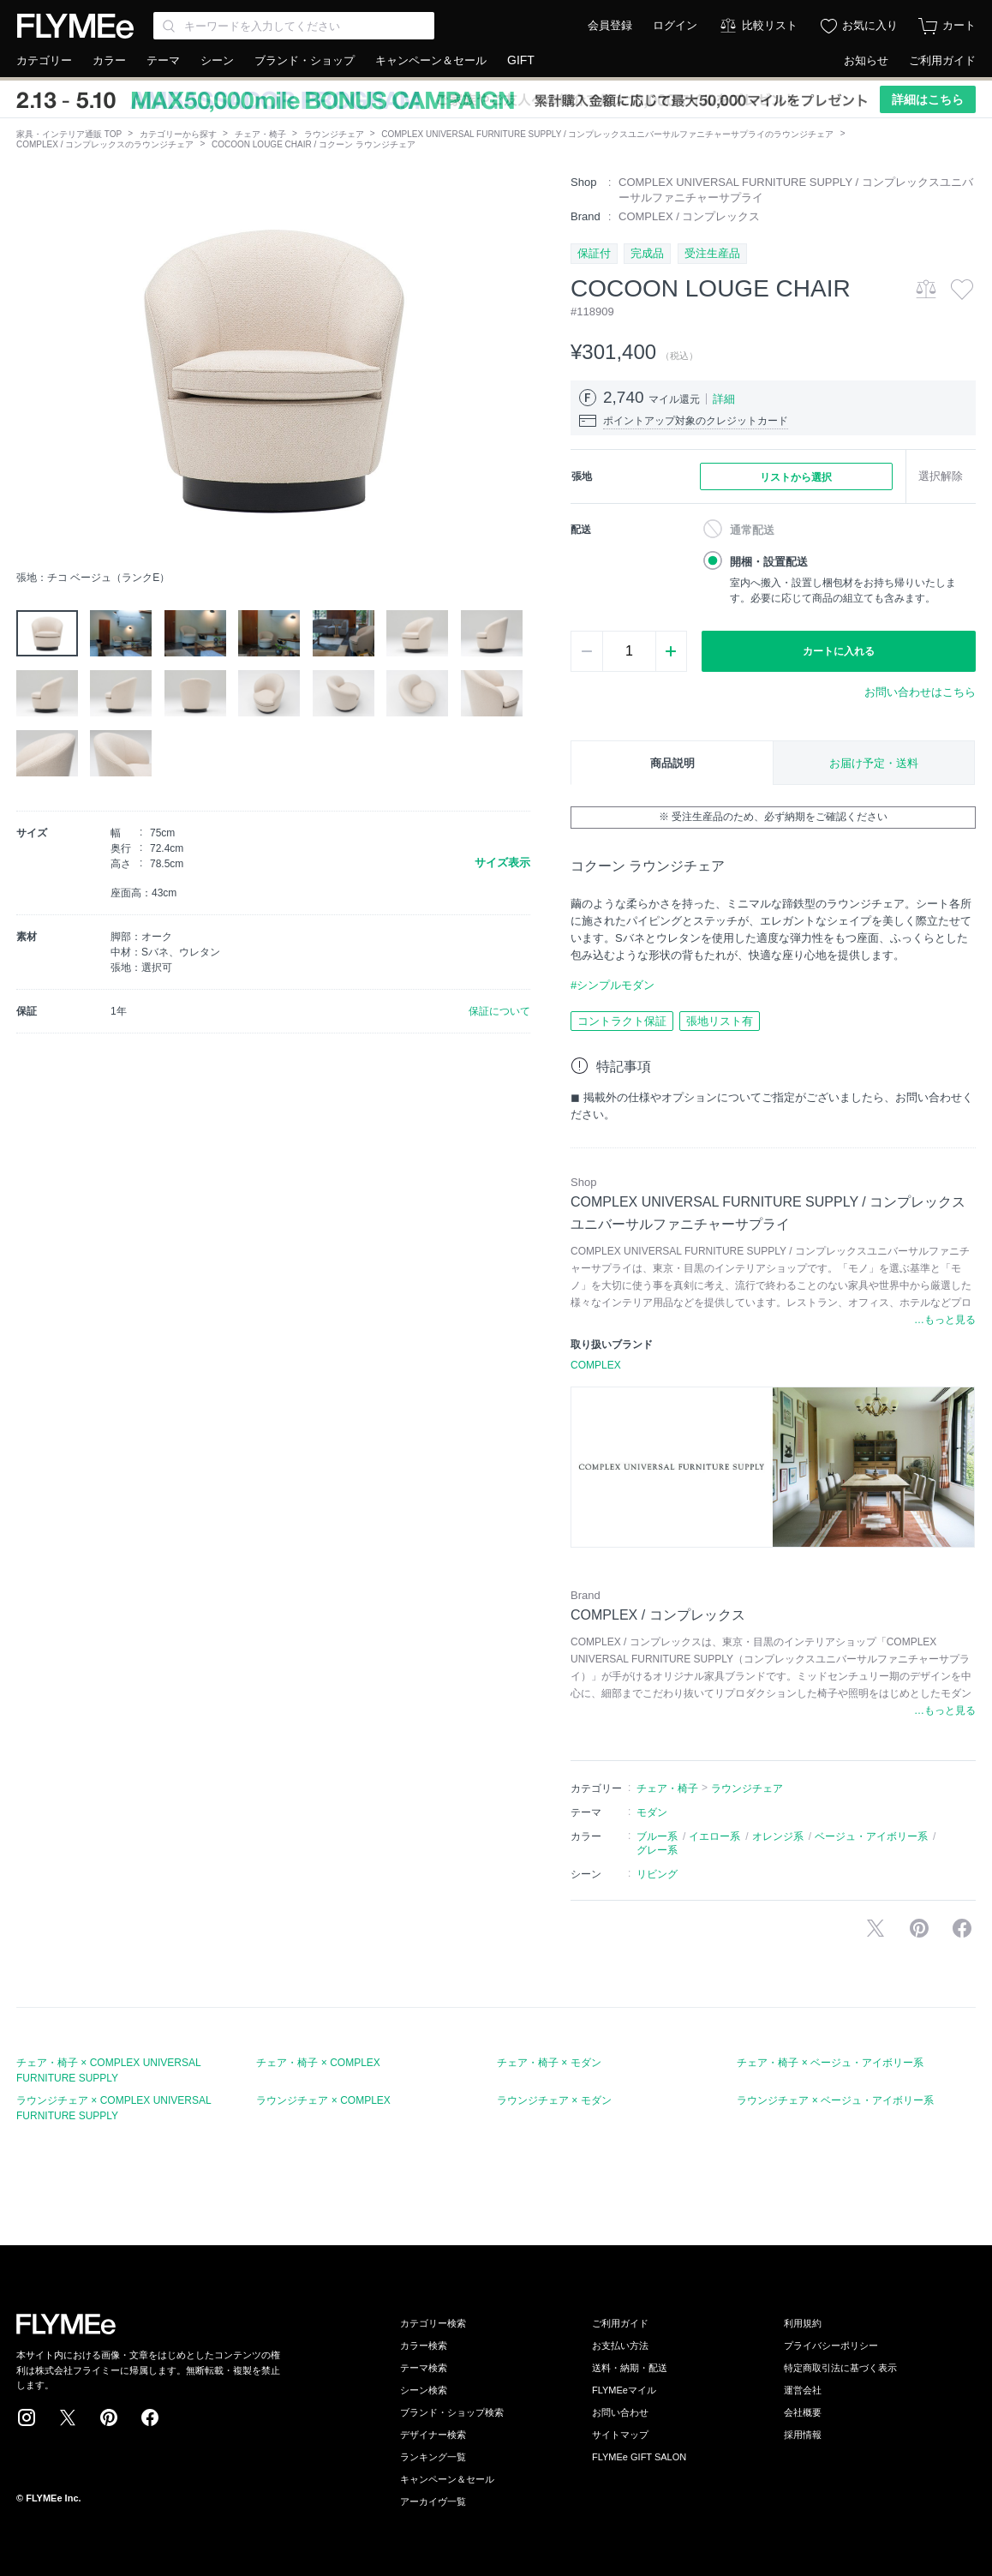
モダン (651, 1812)
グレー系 (657, 1850)
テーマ (163, 60)
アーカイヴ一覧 (433, 2501)
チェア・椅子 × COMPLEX (317, 2063)
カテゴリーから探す (178, 134)
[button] (30, 367)
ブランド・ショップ (304, 60)
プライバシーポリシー (831, 2345)
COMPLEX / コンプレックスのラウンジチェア (105, 144)
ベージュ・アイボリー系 (871, 1836)
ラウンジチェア (334, 134)
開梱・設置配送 (769, 561)
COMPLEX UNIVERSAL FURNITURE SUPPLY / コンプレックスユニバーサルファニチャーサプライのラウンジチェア (607, 134)
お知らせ (866, 60)
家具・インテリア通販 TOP (69, 134)
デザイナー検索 (433, 2434)
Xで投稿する (875, 1928)
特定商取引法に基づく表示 (840, 2368)
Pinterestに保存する (919, 1928)
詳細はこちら (928, 99)
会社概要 (803, 2412)
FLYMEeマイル (624, 2390)
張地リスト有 (719, 1021)
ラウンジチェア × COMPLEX (323, 2100)
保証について (499, 1011)
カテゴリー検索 (433, 2323)
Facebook (150, 2417)
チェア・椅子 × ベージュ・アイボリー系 (830, 2063)
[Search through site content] (293, 25)
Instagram (26, 2417)
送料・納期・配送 (629, 2368)
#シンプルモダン (612, 985)
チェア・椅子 (260, 134)
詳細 (724, 398)
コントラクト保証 (621, 1021)
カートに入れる (839, 651)
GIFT (521, 60)
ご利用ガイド (942, 60)
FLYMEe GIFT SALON (639, 2457)
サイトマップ (620, 2434)
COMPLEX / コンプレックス (689, 216)
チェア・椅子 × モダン (549, 2063)
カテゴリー (44, 60)
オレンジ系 (778, 1836)
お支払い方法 (620, 2345)
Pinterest (109, 2417)
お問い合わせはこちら (920, 692)
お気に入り (870, 25)
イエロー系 (714, 1836)
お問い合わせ (620, 2412)
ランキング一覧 (433, 2457)
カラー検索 (423, 2345)
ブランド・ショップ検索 (452, 2412)
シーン (217, 60)
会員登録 (610, 25)
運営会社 (803, 2390)
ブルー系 (657, 1836)
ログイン (675, 25)
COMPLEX (596, 1365)
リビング (657, 1874)
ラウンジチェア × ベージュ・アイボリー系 (835, 2100)
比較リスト (770, 25)
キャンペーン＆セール (431, 60)
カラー (109, 60)
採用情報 (803, 2434)
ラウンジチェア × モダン (554, 2100)
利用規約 (803, 2323)
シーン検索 (423, 2390)
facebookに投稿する (962, 1928)
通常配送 (752, 530)
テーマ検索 (423, 2368)
